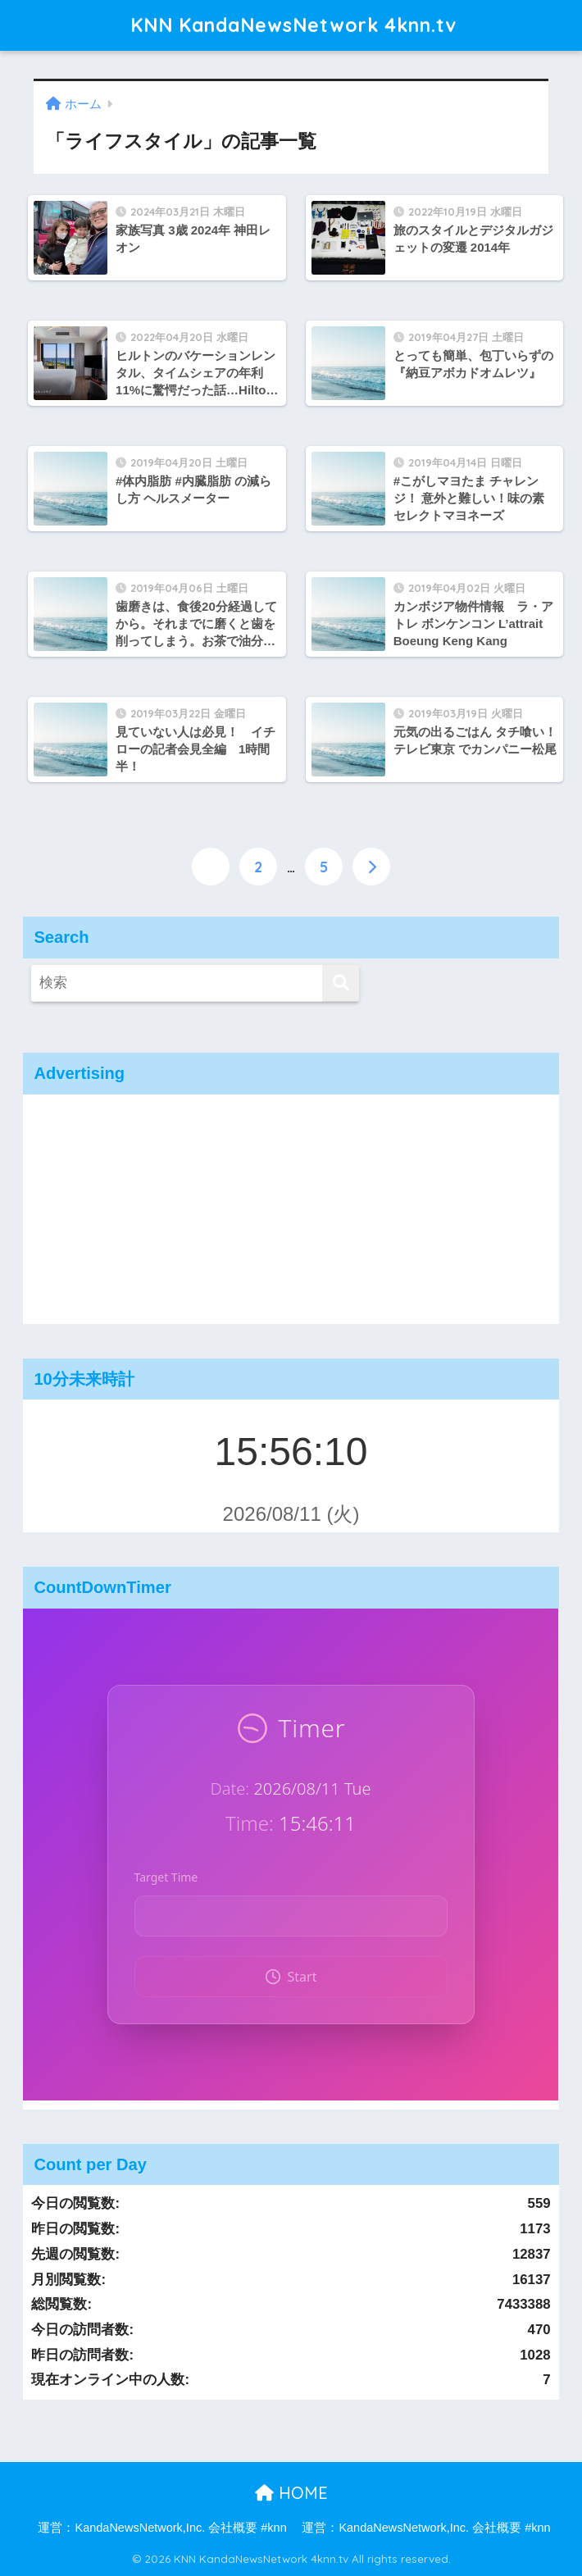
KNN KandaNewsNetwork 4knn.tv (293, 25)
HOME (291, 2493)
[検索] (340, 983)
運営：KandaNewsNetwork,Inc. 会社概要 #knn (162, 2527)
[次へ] (371, 866)
